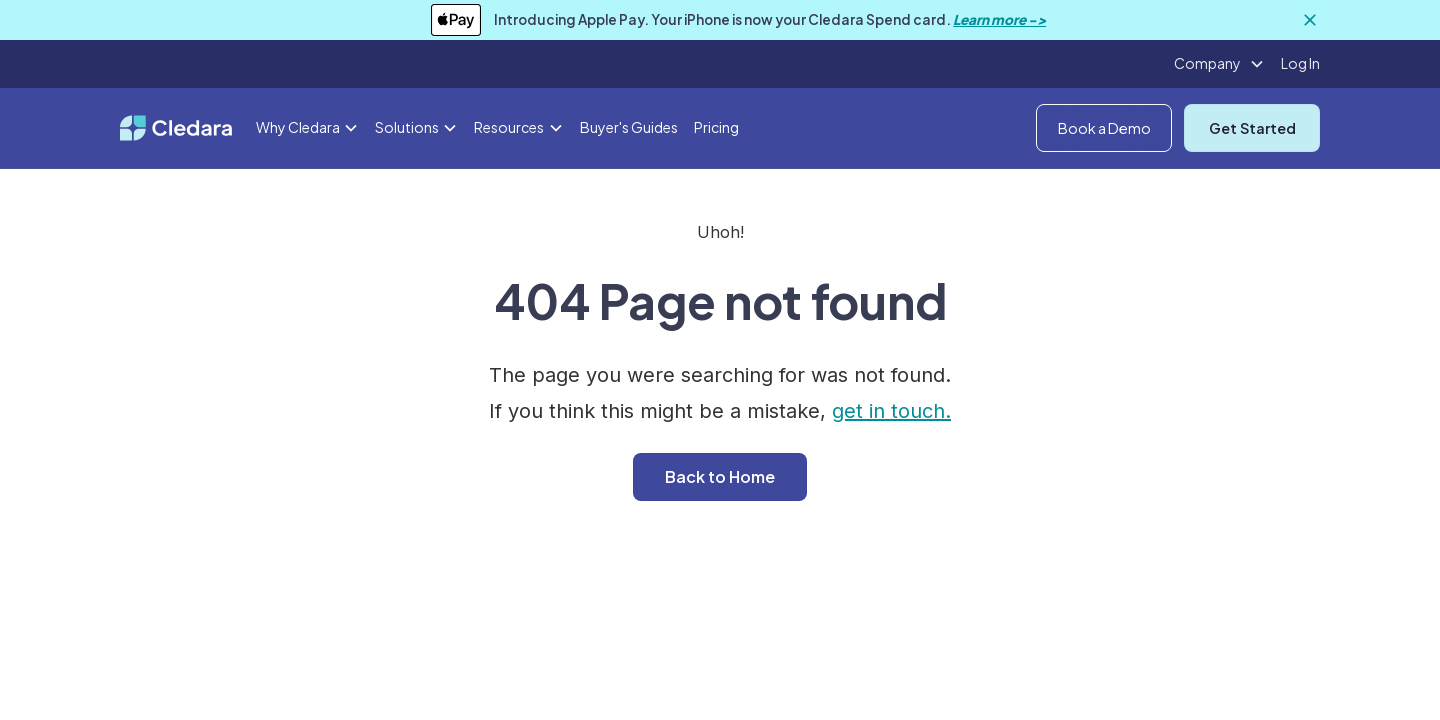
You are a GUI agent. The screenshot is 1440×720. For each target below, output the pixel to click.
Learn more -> (999, 19)
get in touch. (891, 411)
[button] (1219, 64)
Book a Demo (1104, 128)
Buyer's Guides (629, 127)
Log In (1300, 63)
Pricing (716, 127)
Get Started (1252, 128)
